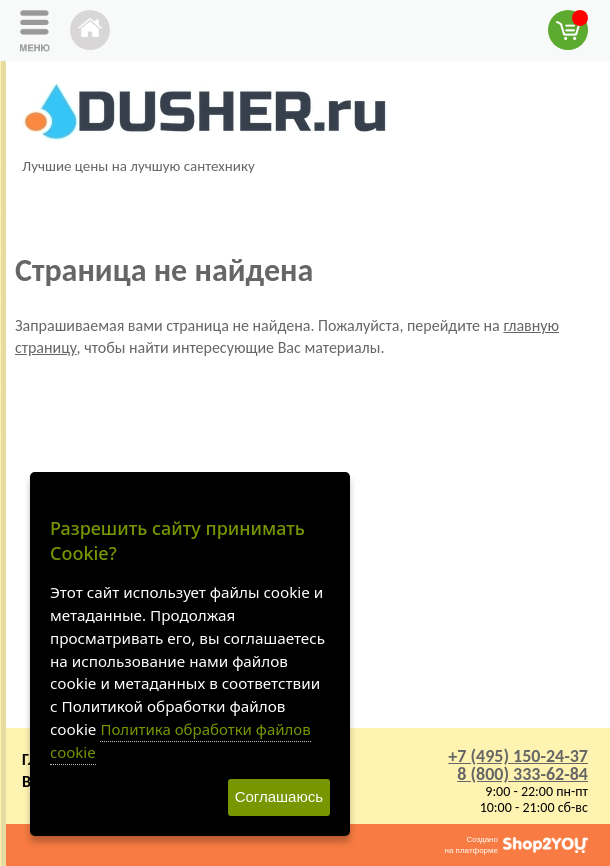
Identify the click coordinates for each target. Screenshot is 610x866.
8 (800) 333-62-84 (522, 774)
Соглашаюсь (279, 796)
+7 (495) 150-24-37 (518, 756)
